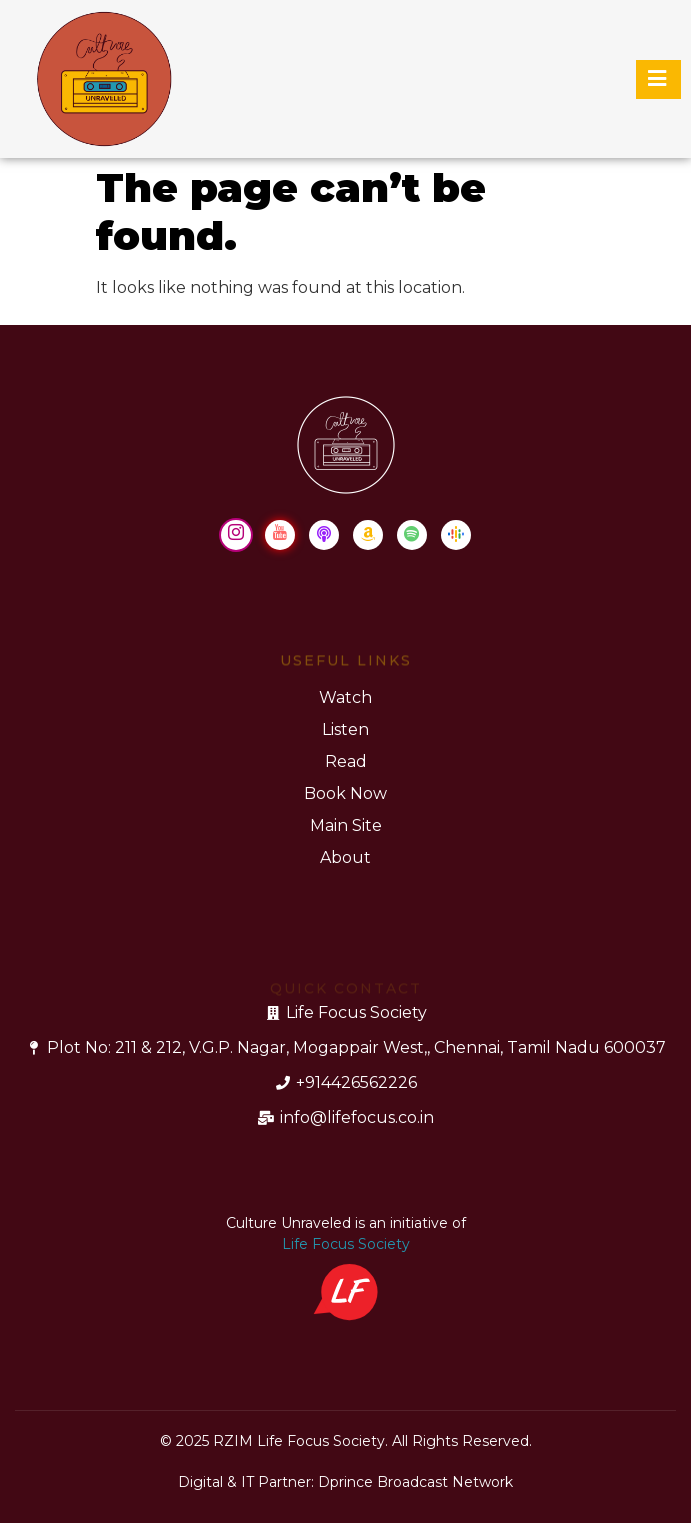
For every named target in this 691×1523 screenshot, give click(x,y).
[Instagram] (236, 535)
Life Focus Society (346, 1244)
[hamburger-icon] (658, 79)
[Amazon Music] (368, 535)
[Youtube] (280, 535)
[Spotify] (412, 535)
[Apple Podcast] (324, 535)
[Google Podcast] (456, 535)
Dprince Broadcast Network (415, 1482)
